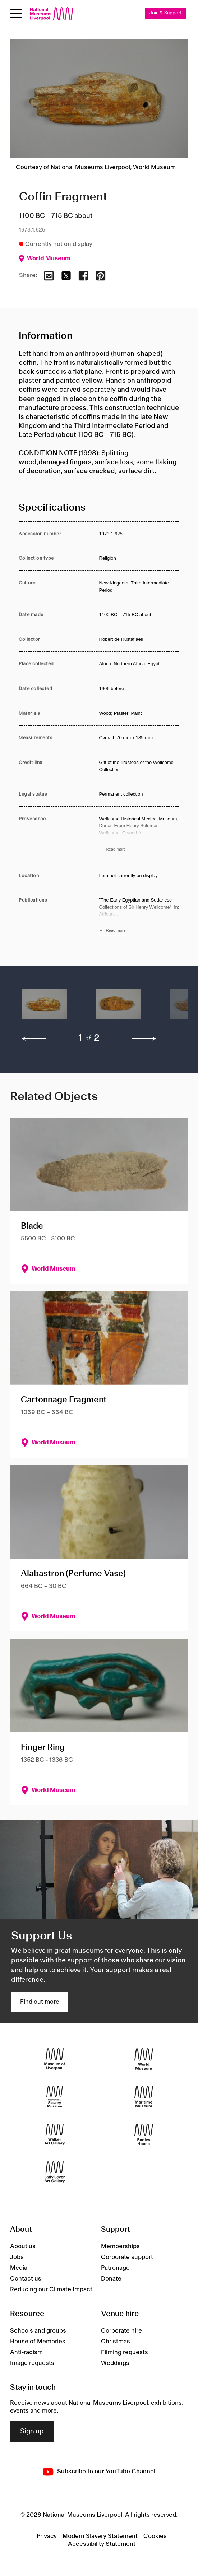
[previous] (34, 1038)
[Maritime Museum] (143, 2097)
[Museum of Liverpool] (54, 2059)
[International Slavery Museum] (54, 2097)
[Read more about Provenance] (139, 834)
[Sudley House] (143, 2134)
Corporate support (127, 2257)
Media (18, 2268)
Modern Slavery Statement (100, 2536)
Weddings (115, 2363)
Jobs (17, 2257)
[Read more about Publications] (139, 916)
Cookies (155, 2536)
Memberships (120, 2246)
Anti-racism (26, 2352)
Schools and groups (38, 2331)
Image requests (32, 2363)
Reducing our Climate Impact (51, 2289)
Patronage (115, 2268)
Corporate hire (121, 2331)
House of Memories (37, 2341)
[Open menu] (16, 14)
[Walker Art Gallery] (54, 2134)
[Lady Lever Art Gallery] (54, 2172)
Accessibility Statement (101, 2544)
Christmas (115, 2341)
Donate (111, 2278)
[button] (44, 1007)
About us (23, 2246)
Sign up (32, 2431)
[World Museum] (143, 2059)
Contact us (25, 2278)
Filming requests (124, 2352)
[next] (144, 1038)
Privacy (47, 2536)
